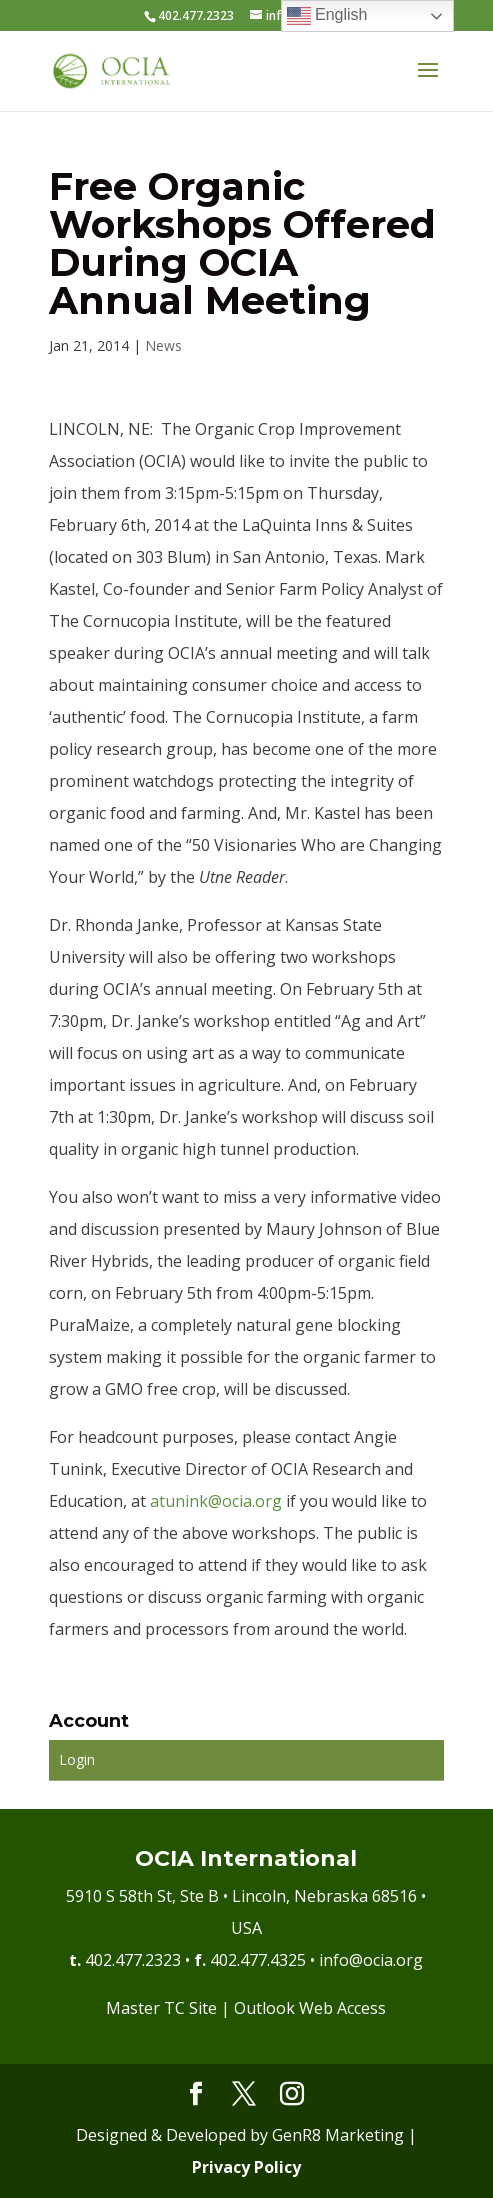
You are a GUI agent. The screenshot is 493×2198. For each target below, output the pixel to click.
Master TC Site (161, 2008)
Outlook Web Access (310, 2008)
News (163, 345)
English (327, 16)
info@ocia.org (371, 1960)
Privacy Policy (246, 2167)
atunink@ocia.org (216, 1501)
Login (77, 1759)
